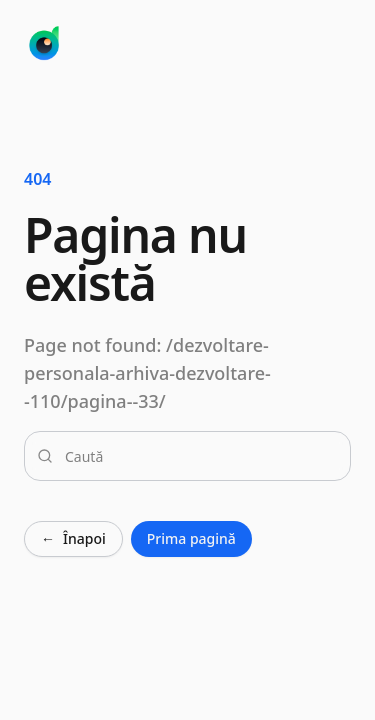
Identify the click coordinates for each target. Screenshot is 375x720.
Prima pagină (191, 538)
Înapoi (73, 539)
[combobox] (199, 456)
